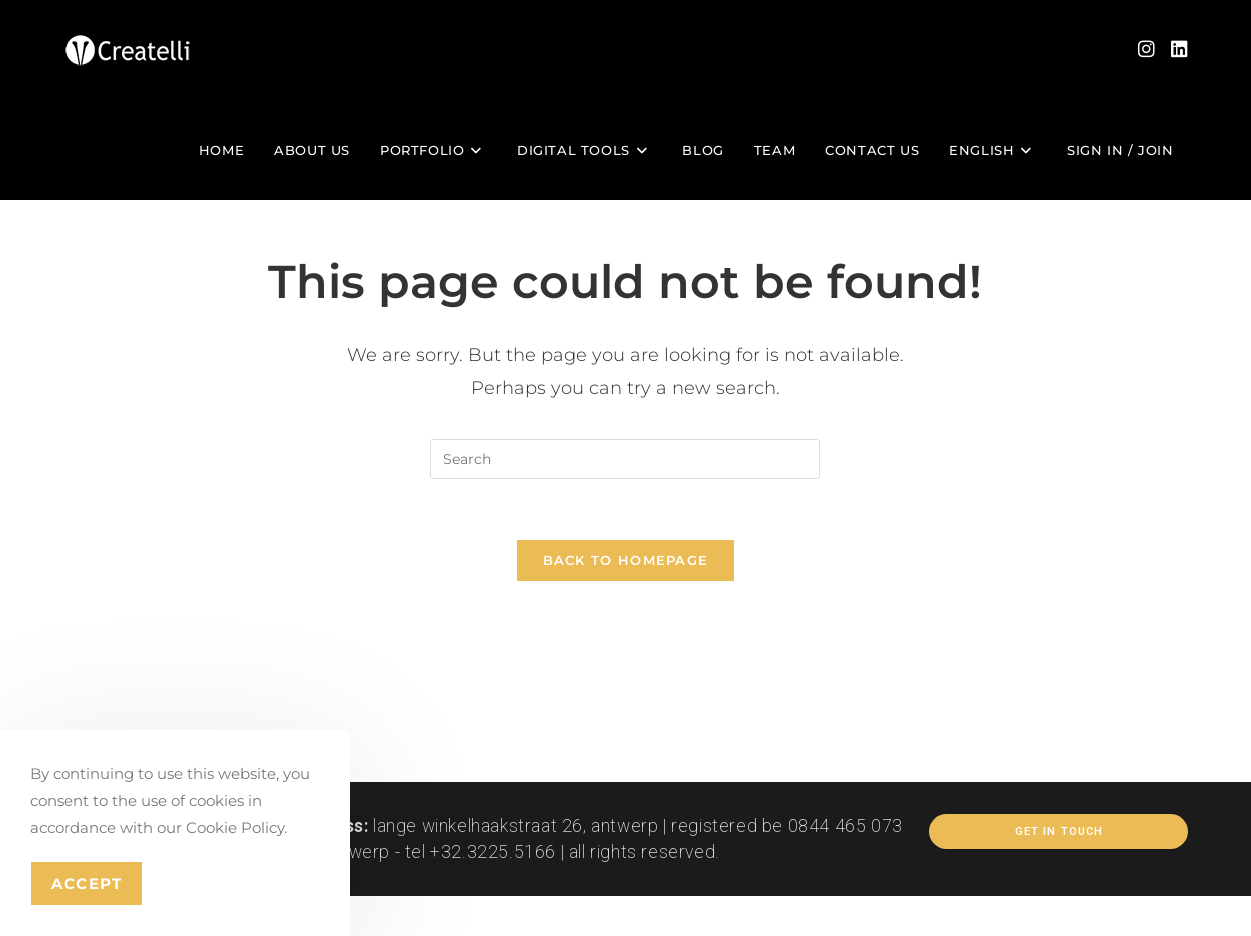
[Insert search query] (625, 459)
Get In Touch (1059, 831)
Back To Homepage (626, 560)
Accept (86, 883)
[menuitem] (993, 150)
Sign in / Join (1120, 150)
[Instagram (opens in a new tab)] (1146, 49)
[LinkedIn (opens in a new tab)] (1179, 49)
